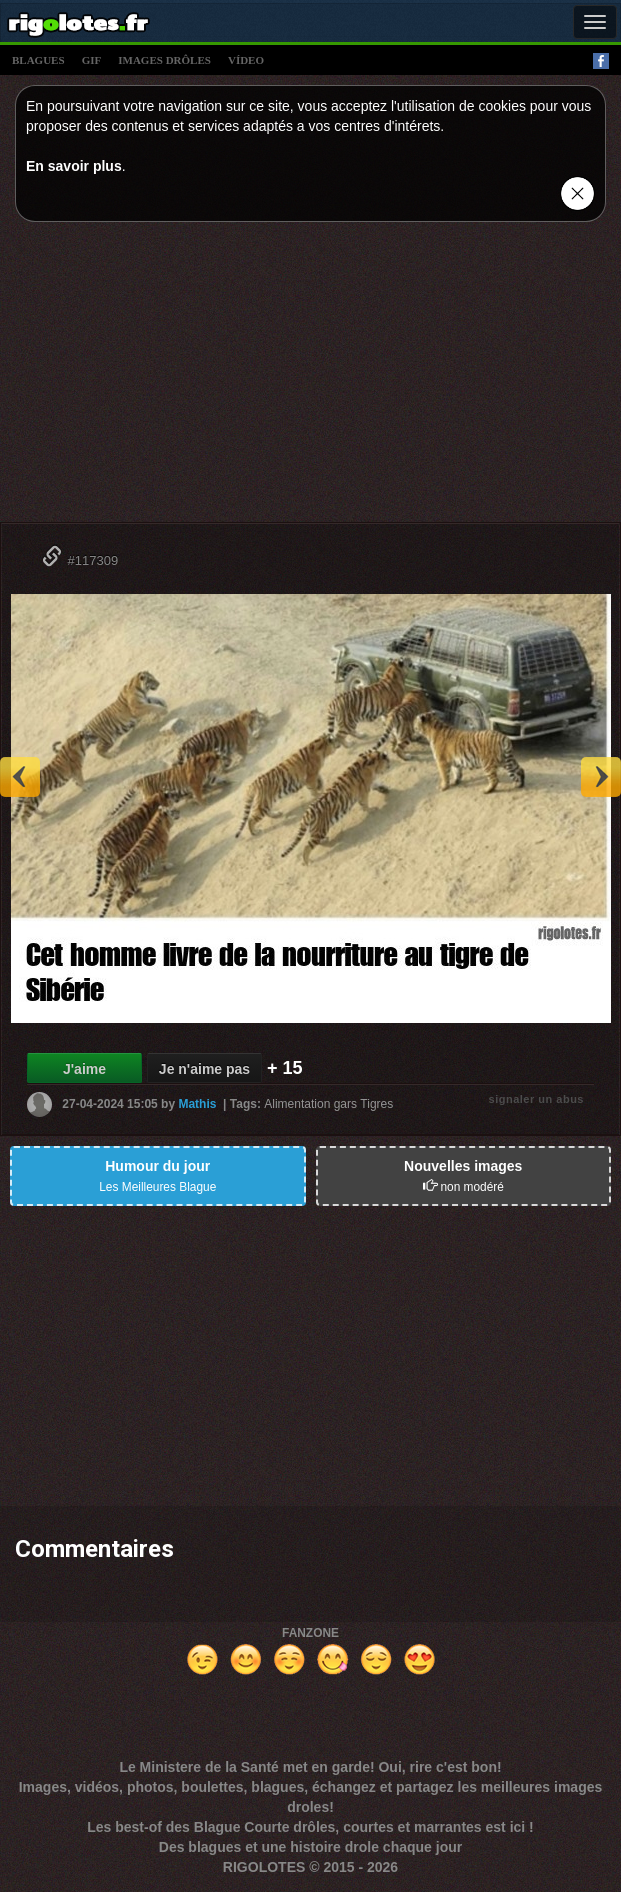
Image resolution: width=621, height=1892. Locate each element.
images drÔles (164, 60)
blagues (38, 60)
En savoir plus (74, 166)
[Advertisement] (310, 377)
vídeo (246, 60)
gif (92, 60)
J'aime (84, 1069)
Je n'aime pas (204, 1069)
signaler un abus (536, 1099)
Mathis (197, 1104)
